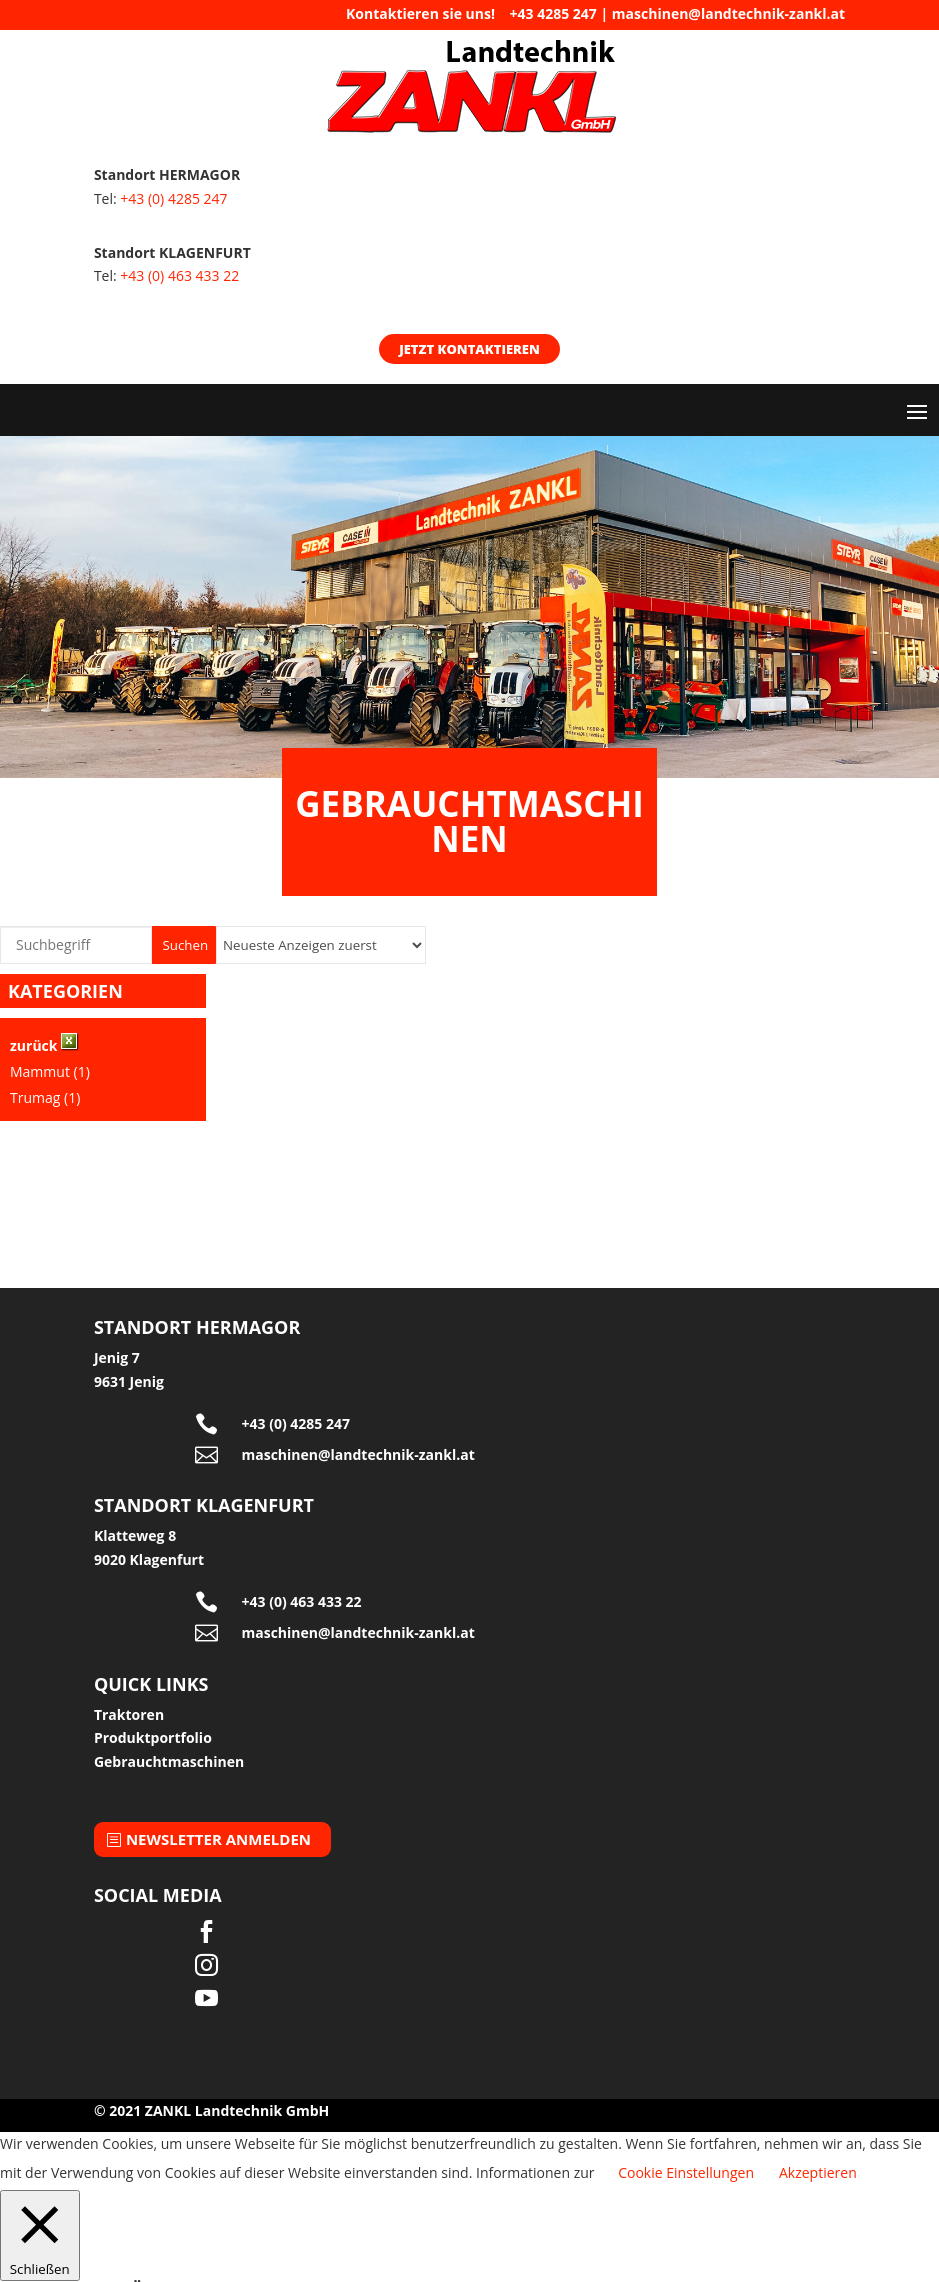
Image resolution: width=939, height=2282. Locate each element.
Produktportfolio (153, 1737)
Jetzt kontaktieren (469, 349)
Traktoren (129, 1714)
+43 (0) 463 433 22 (179, 275)
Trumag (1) (45, 1097)
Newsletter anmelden (218, 1839)
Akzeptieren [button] (818, 2172)
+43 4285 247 (553, 13)
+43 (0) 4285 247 (173, 198)
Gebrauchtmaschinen (169, 1761)
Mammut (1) (50, 1071)
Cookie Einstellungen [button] (686, 2172)
